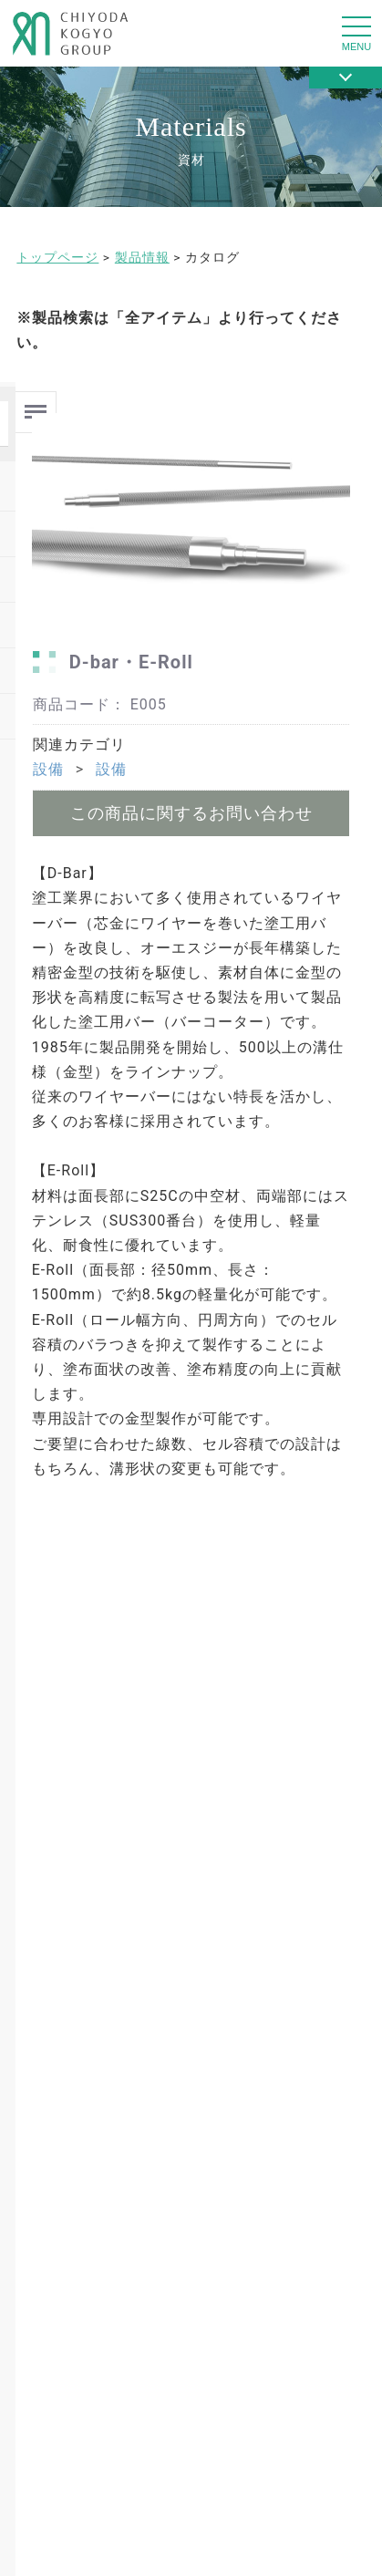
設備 (48, 769)
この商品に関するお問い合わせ (191, 812)
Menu (35, 404)
